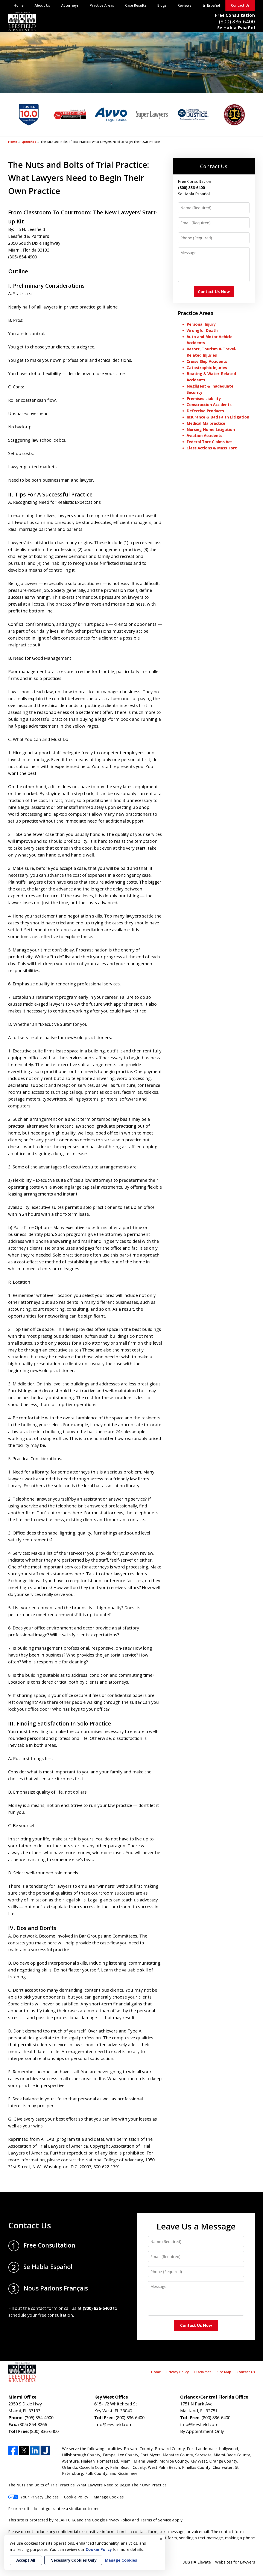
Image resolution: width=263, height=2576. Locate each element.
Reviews (184, 5)
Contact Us (240, 5)
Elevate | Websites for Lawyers (218, 2562)
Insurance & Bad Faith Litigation (218, 417)
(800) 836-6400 (237, 21)
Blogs (161, 5)
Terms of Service (155, 2520)
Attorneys (70, 5)
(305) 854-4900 (39, 2417)
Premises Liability (204, 398)
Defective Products (205, 410)
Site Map (224, 2372)
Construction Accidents (209, 404)
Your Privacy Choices (33, 2497)
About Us (42, 5)
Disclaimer (202, 2372)
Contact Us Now (214, 291)
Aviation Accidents (204, 435)
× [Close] (161, 2539)
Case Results (135, 5)
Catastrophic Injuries (207, 367)
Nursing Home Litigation (211, 429)
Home (19, 5)
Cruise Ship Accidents (207, 361)
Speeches (28, 142)
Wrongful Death (202, 330)
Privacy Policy (177, 2372)
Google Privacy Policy (111, 2520)
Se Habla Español (236, 28)
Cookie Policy (76, 2497)
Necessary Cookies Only (73, 2560)
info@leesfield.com (113, 2424)
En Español (211, 5)
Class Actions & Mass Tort (212, 447)
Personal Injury (201, 324)
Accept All (25, 2560)
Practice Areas (102, 5)
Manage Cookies (109, 2497)
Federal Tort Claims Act (209, 441)
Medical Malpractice (206, 423)
